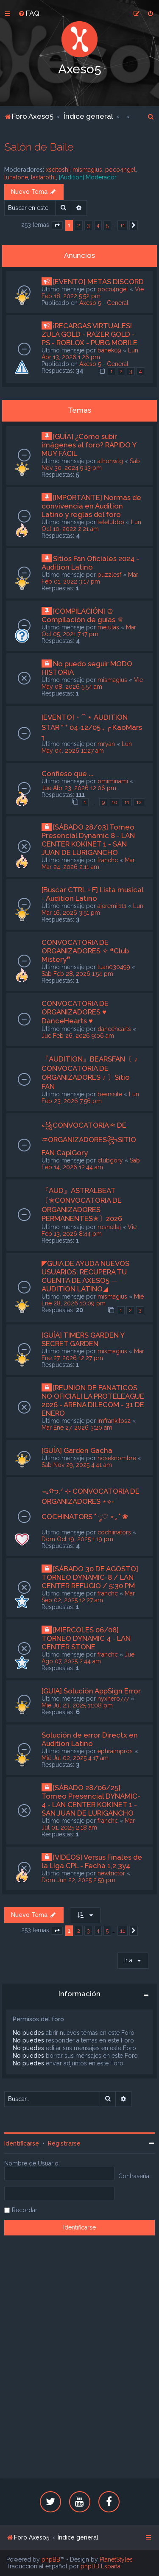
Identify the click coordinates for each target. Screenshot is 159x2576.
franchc (108, 860)
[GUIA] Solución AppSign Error (91, 1691)
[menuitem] (28, 13)
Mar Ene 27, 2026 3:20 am (77, 1427)
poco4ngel (120, 169)
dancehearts (114, 1028)
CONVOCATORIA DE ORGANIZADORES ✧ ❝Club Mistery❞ (85, 951)
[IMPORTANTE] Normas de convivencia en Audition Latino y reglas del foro (91, 506)
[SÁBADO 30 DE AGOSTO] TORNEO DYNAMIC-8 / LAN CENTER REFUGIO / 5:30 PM (90, 1577)
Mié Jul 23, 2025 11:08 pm (77, 1705)
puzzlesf (109, 574)
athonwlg (110, 461)
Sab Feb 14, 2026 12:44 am (91, 1164)
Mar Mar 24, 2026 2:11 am (88, 863)
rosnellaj (109, 1227)
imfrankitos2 (114, 1420)
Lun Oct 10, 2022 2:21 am (91, 525)
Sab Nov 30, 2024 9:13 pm (91, 464)
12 (139, 802)
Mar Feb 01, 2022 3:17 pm (90, 578)
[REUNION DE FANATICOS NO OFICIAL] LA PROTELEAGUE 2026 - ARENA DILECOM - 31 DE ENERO (93, 1400)
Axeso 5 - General (103, 302)
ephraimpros (115, 1751)
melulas (108, 627)
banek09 (109, 350)
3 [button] (88, 225)
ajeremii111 (112, 905)
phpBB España (100, 2566)
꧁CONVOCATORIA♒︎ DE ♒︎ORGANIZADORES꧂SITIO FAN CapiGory (89, 1139)
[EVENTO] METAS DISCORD (98, 281)
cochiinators (114, 1532)
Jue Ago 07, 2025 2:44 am (88, 1658)
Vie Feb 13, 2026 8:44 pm (89, 1230)
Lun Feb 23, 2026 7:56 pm (90, 1097)
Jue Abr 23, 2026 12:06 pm (79, 788)
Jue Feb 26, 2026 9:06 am (78, 1035)
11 (126, 802)
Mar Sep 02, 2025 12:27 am (88, 1597)
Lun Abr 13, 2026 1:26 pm (90, 353)
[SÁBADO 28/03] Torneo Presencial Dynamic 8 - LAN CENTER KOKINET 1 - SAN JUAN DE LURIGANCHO (88, 840)
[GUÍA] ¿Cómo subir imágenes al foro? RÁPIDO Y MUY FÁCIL (89, 445)
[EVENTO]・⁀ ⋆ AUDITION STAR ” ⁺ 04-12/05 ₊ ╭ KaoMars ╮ (92, 726)
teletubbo (111, 522)
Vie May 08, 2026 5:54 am (92, 683)
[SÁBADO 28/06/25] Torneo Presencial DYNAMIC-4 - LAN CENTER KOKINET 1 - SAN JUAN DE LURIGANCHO (91, 1800)
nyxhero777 (113, 1698)
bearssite (110, 1094)
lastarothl (43, 177)
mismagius (87, 169)
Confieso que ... (68, 773)
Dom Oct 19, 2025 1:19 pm (77, 1539)
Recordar (24, 2210)
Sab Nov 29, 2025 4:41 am (77, 1464)
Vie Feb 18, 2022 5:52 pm (93, 292)
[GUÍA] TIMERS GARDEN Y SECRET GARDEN (83, 1339)
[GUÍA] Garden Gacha (77, 1450)
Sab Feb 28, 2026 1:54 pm (77, 973)
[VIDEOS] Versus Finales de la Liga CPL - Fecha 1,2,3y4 (92, 1861)
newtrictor (111, 1873)
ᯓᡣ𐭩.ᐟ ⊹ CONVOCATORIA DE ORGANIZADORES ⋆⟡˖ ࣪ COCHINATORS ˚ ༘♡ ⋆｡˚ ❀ (90, 1504)
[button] (57, 225)
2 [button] (78, 225)
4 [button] (98, 225)
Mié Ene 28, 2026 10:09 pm (93, 1300)
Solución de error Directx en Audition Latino (90, 1739)
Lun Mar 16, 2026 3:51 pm (92, 909)
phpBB (51, 2559)
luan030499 (114, 967)
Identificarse (21, 2143)
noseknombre (117, 1458)
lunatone (16, 177)
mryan (106, 743)
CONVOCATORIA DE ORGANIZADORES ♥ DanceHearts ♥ (75, 1012)
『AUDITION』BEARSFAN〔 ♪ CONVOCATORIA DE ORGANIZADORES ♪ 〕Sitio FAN (89, 1073)
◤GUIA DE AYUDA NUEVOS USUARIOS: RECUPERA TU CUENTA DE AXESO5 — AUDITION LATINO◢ (85, 1276)
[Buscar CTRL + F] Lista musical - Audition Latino (92, 894)
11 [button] (122, 225)
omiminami (113, 781)
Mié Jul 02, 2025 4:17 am (75, 1758)
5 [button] (107, 225)
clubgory (110, 1160)
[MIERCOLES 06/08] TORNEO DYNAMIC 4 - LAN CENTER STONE (86, 1638)
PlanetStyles (116, 2559)
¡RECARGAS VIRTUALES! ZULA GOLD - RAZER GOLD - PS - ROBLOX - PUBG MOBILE (89, 334)
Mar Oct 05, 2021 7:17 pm (89, 630)
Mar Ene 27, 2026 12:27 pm (93, 1354)
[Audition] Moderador (88, 177)
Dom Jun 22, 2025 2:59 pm (78, 1880)
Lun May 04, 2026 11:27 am (87, 747)
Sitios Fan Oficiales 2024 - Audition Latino (90, 562)
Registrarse (64, 2143)
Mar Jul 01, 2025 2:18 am (88, 1824)
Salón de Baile (39, 146)
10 (114, 802)
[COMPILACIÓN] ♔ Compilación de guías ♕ (82, 615)
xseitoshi (58, 169)
